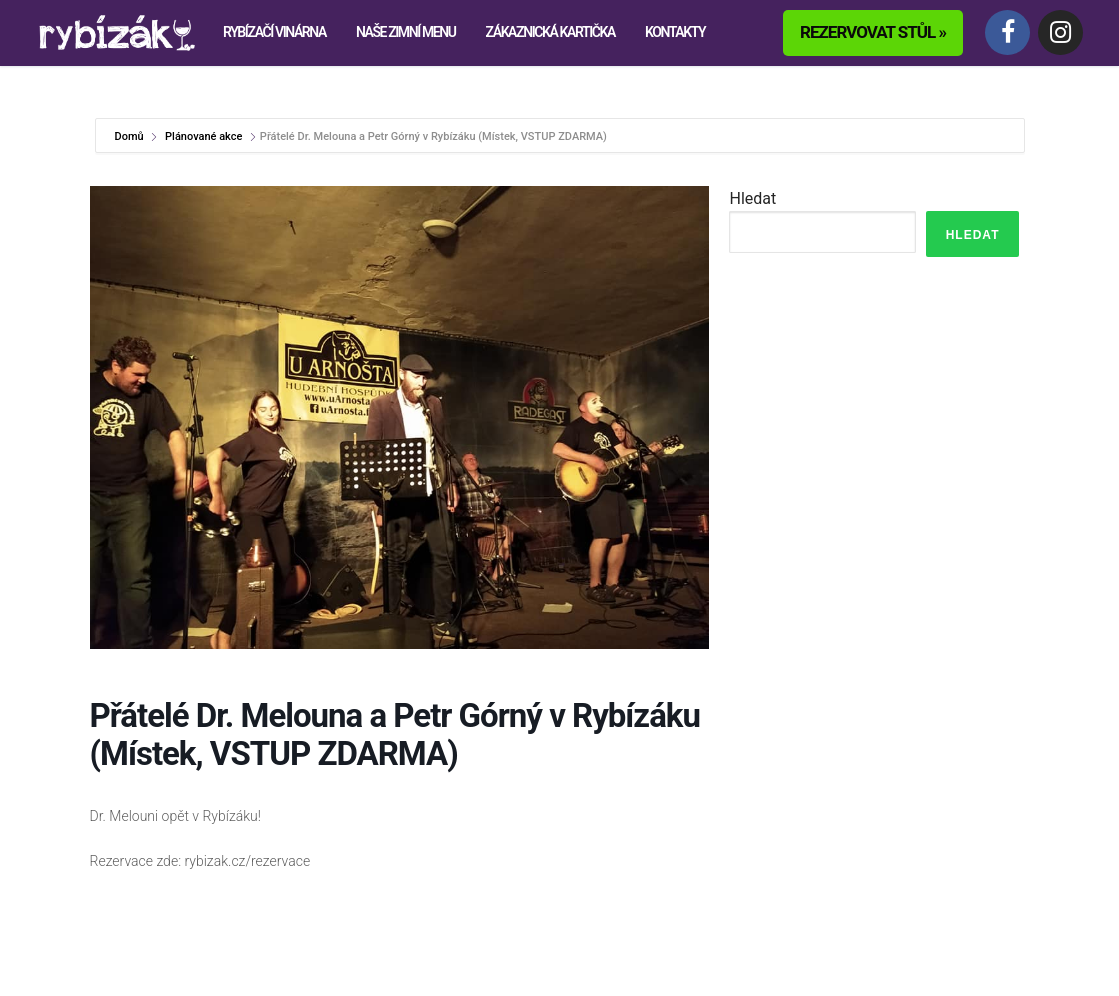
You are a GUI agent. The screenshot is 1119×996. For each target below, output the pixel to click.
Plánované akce (203, 136)
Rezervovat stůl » (873, 32)
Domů (131, 136)
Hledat (752, 198)
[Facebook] (1007, 32)
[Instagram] (1060, 32)
